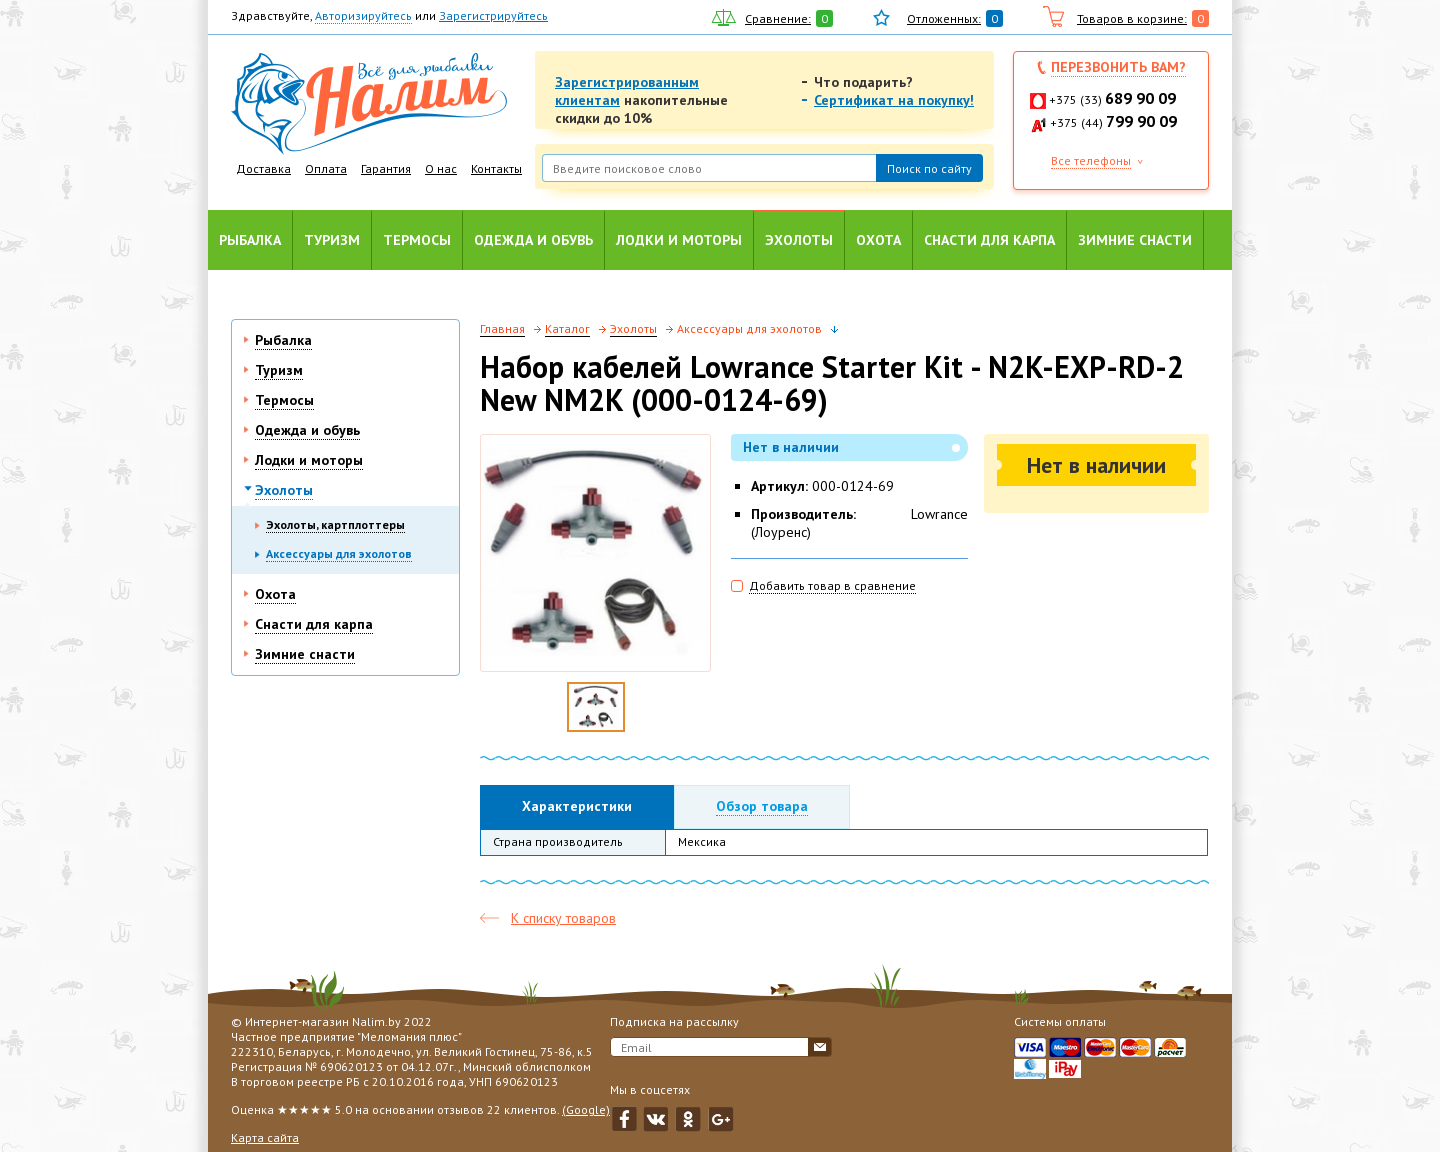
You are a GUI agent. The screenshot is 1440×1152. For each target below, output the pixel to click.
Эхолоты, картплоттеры (335, 524)
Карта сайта (265, 1137)
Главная (502, 328)
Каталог (567, 328)
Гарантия (386, 168)
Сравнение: (778, 18)
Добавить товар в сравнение (832, 585)
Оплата (326, 168)
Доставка (263, 168)
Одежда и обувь (533, 240)
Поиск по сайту (929, 168)
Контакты (496, 168)
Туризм (332, 240)
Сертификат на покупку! (894, 100)
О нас (441, 168)
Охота (878, 240)
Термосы (417, 240)
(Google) (586, 1109)
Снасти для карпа (989, 240)
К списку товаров (563, 918)
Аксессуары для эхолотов (339, 553)
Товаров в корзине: (1132, 18)
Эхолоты (799, 240)
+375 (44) (1113, 122)
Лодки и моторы (679, 240)
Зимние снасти (1135, 240)
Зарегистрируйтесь (493, 15)
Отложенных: (944, 18)
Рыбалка (250, 240)
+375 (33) (1112, 99)
